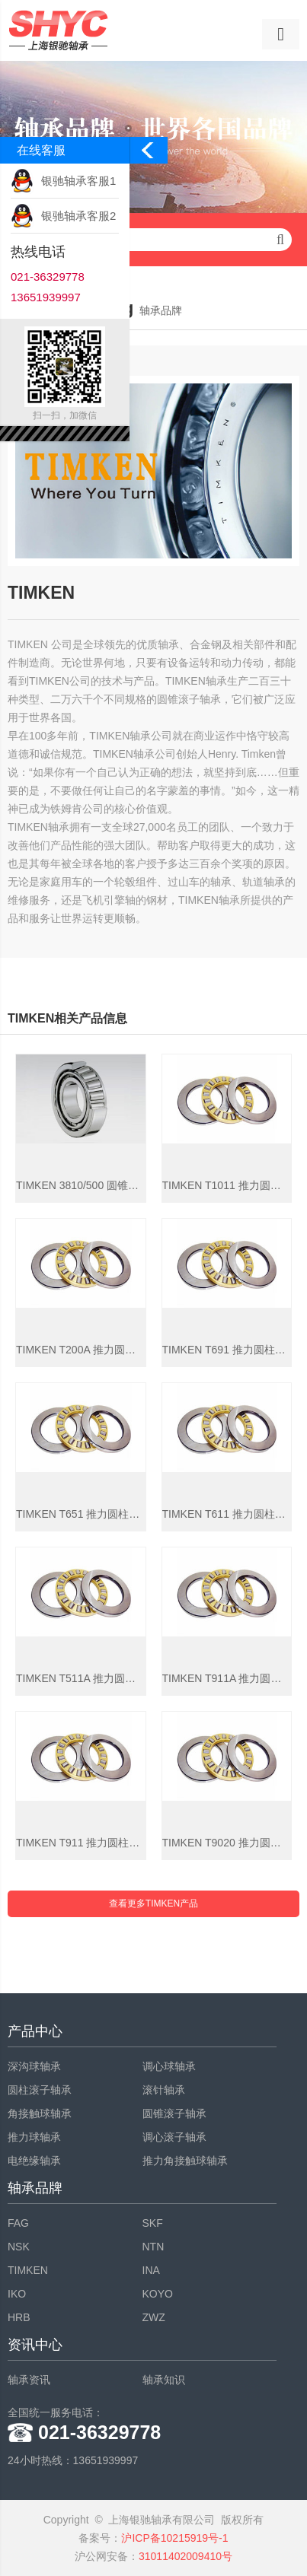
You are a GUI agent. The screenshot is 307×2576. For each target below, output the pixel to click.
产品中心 (35, 2031)
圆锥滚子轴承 (174, 2113)
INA (151, 2270)
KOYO (157, 2294)
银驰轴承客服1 (78, 180)
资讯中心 (35, 2344)
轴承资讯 (29, 2380)
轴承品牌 (35, 2188)
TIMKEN (28, 2270)
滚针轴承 (163, 2090)
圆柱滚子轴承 (40, 2090)
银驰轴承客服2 (78, 215)
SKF (152, 2223)
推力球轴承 (34, 2137)
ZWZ (153, 2317)
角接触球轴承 (40, 2113)
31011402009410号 (185, 2556)
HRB (19, 2317)
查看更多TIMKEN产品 (153, 1903)
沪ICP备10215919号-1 (174, 2538)
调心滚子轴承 (174, 2137)
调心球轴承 (169, 2066)
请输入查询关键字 (153, 239)
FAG (18, 2223)
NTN (153, 2246)
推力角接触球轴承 (185, 2161)
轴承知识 (163, 2380)
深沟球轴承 (34, 2066)
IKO (17, 2294)
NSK (19, 2246)
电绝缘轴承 (34, 2161)
